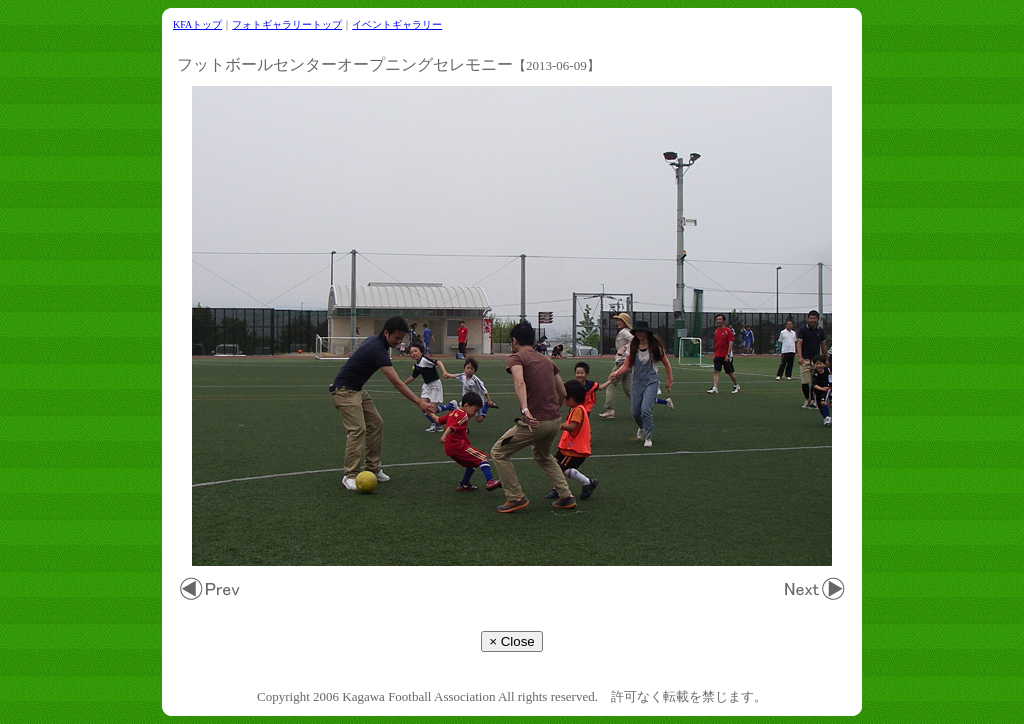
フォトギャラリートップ (287, 24)
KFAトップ (197, 24)
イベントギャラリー (397, 24)
